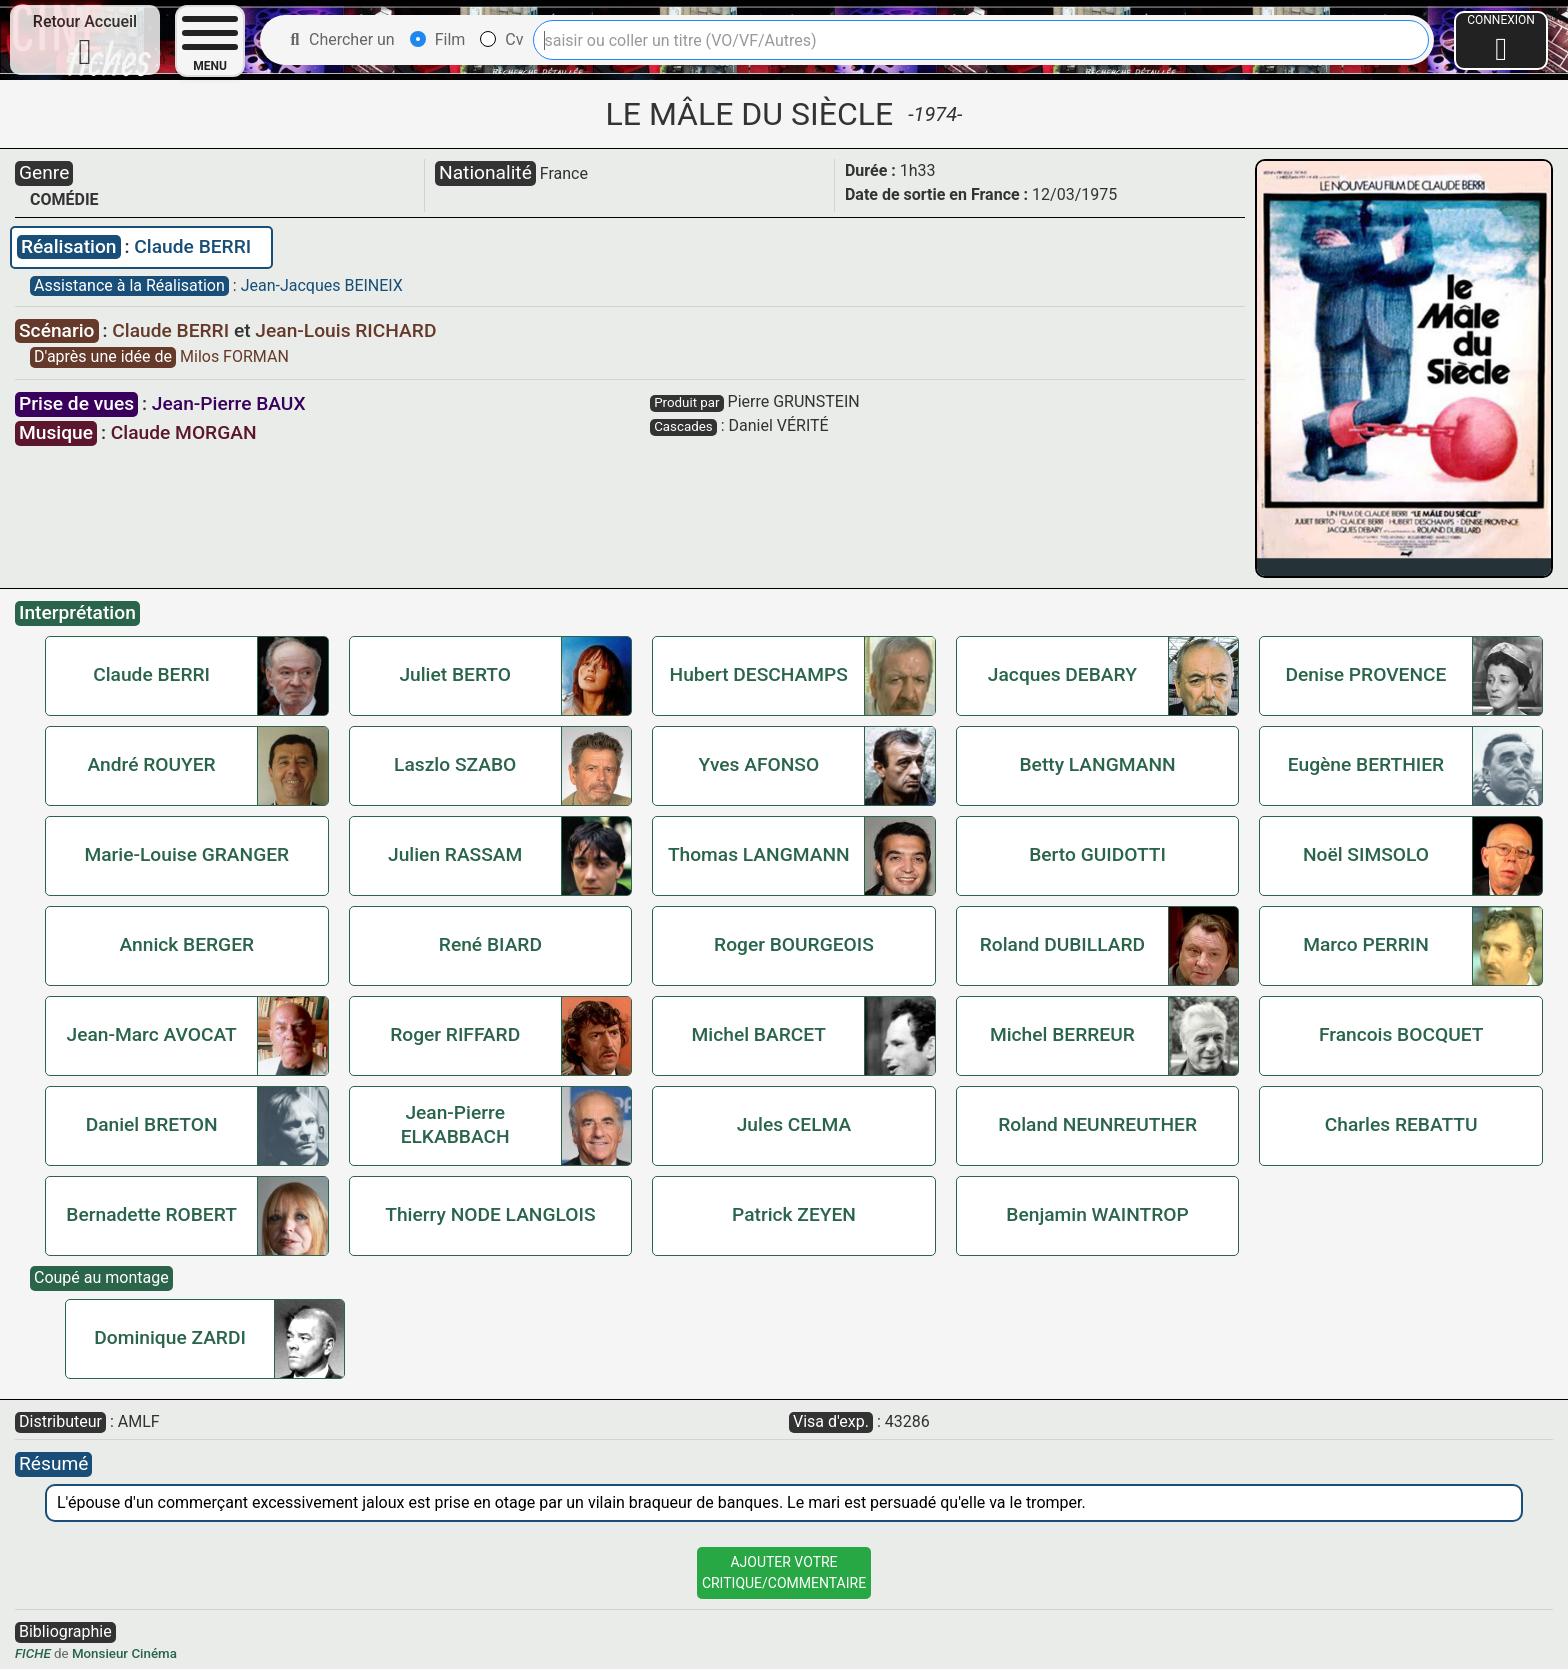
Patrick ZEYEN (794, 1214)
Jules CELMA (794, 1124)
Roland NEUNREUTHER (1097, 1124)
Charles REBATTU (1401, 1124)
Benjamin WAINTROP (1097, 1214)
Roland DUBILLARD (1062, 944)
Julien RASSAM (455, 854)
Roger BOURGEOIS (794, 944)
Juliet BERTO (455, 674)
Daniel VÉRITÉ (779, 425)
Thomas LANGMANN (759, 854)
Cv (501, 39)
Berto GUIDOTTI (1097, 854)
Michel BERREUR (1062, 1034)
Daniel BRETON (152, 1124)
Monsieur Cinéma (124, 1653)
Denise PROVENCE (1366, 674)
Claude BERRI (192, 246)
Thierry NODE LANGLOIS (490, 1214)
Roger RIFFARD (455, 1034)
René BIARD (490, 944)
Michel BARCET (759, 1034)
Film (438, 39)
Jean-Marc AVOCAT (152, 1034)
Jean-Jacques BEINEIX (322, 285)
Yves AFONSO (758, 764)
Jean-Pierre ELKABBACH (455, 1124)
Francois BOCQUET (1401, 1034)
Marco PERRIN (1366, 944)
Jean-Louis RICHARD (345, 330)
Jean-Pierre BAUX (229, 403)
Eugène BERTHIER (1366, 764)
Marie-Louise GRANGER (186, 854)
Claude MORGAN (184, 432)
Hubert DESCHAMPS (759, 674)
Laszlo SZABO (455, 764)
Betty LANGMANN (1097, 764)
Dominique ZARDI (170, 1337)
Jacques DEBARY (1062, 674)
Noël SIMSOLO (1366, 854)
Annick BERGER (186, 944)
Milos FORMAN (234, 356)
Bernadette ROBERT (151, 1214)
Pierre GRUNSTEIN (794, 401)
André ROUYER (151, 764)
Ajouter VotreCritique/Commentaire (784, 1572)
